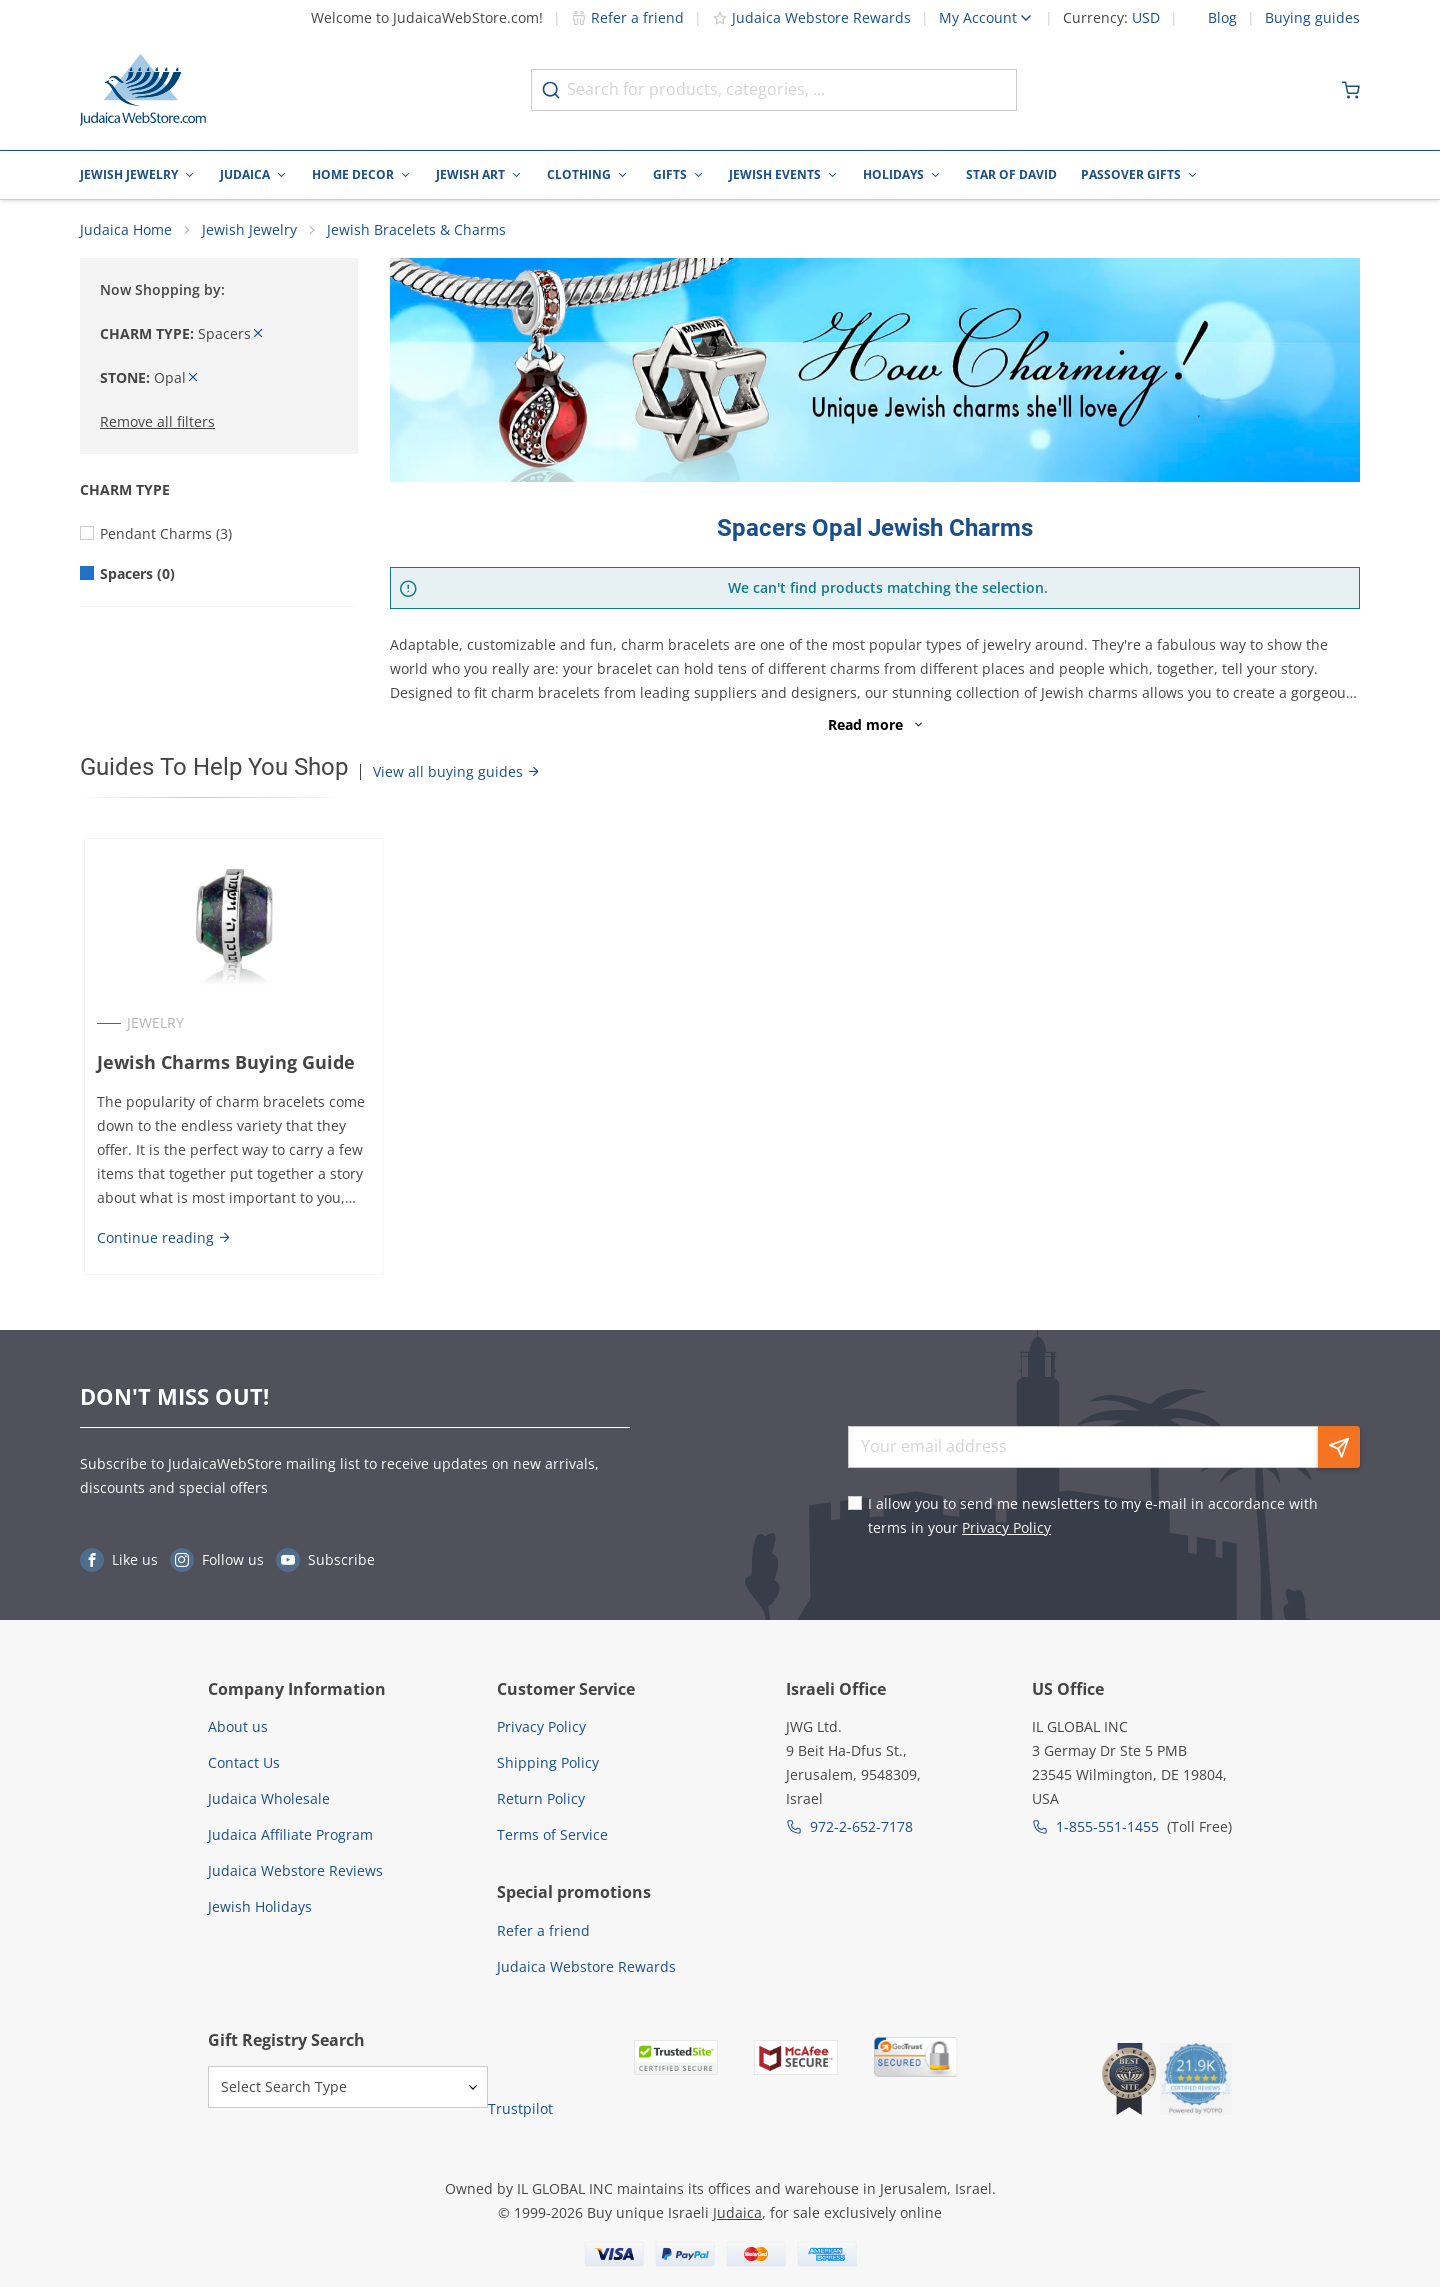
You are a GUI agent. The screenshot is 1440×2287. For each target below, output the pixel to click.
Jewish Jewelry (129, 174)
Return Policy (541, 1798)
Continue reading (160, 1244)
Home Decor (353, 174)
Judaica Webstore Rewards (811, 17)
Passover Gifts (1131, 174)
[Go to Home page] (143, 90)
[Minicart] (1351, 90)
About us (238, 1726)
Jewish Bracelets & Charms (416, 235)
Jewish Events (775, 174)
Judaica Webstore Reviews (295, 1870)
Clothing (579, 174)
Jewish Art (470, 174)
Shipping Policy (548, 1762)
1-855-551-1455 (1107, 1826)
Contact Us (244, 1762)
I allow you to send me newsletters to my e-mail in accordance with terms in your (1093, 1515)
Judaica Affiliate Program (290, 1834)
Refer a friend (627, 17)
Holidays (893, 174)
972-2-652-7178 (861, 1826)
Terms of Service (552, 1834)
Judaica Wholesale (269, 1798)
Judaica (245, 174)
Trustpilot (520, 2108)
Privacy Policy (1006, 1527)
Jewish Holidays (260, 1906)
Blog (1222, 18)
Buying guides (1312, 18)
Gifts (670, 174)
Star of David (1011, 174)
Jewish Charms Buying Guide (222, 1069)
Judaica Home (126, 235)
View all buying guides (457, 777)
